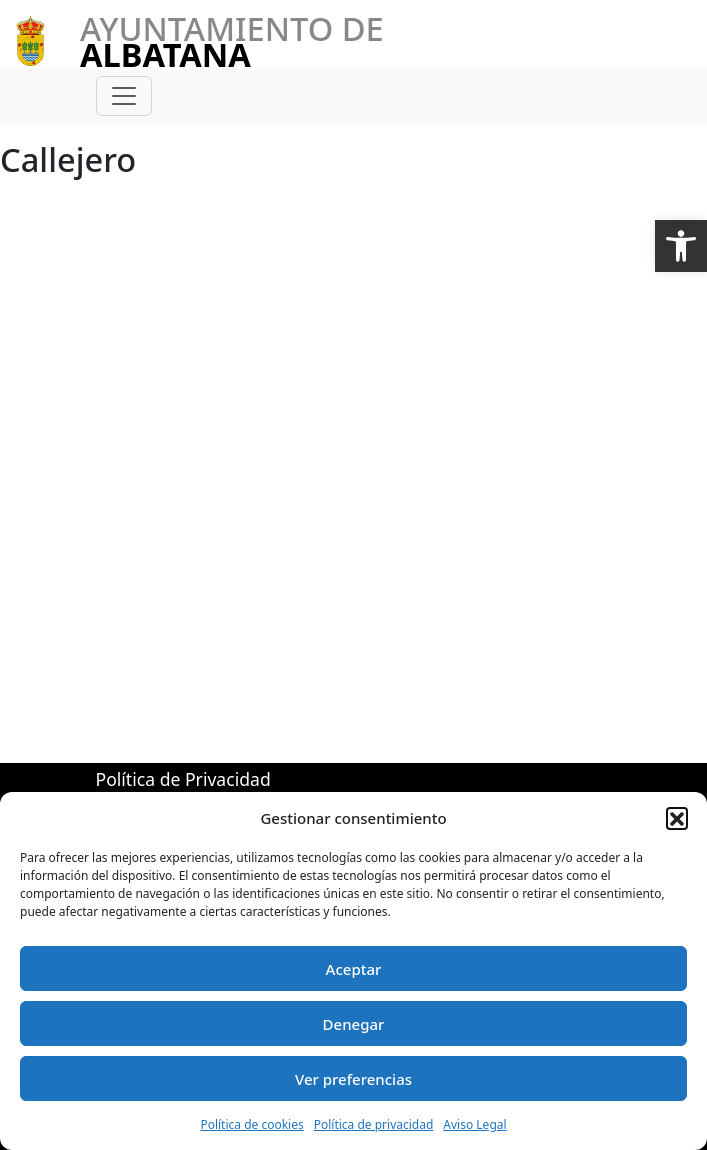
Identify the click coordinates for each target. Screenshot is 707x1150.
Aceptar (354, 969)
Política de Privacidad (183, 779)
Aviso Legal (474, 1124)
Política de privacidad (374, 1124)
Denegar (354, 1024)
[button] (681, 246)
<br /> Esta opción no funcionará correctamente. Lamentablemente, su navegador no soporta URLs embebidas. (341, 437)
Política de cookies (251, 1124)
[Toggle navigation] (124, 96)
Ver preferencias (353, 1079)
